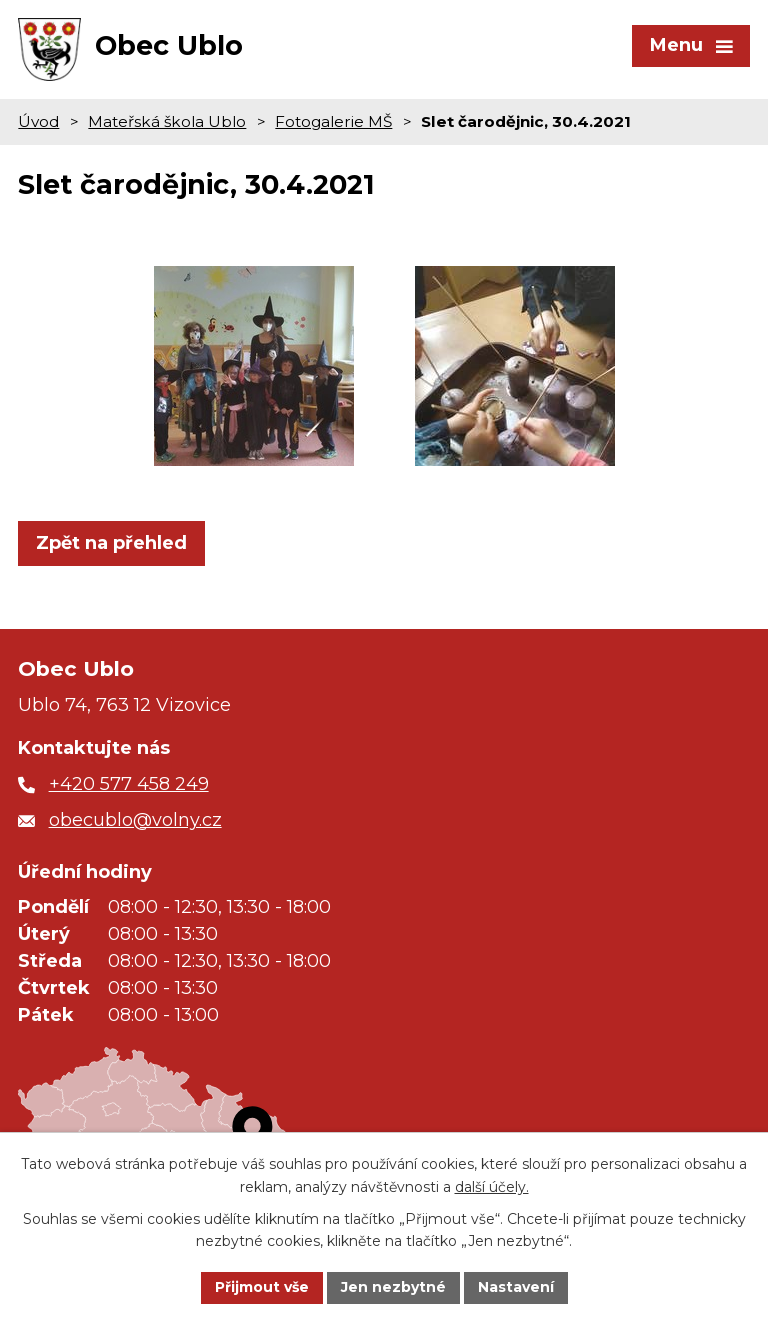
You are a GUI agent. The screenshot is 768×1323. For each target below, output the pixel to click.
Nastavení (516, 1287)
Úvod (38, 121)
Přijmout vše (262, 1287)
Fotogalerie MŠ (333, 121)
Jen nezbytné (393, 1287)
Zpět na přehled (111, 543)
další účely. (492, 1187)
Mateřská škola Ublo (167, 121)
